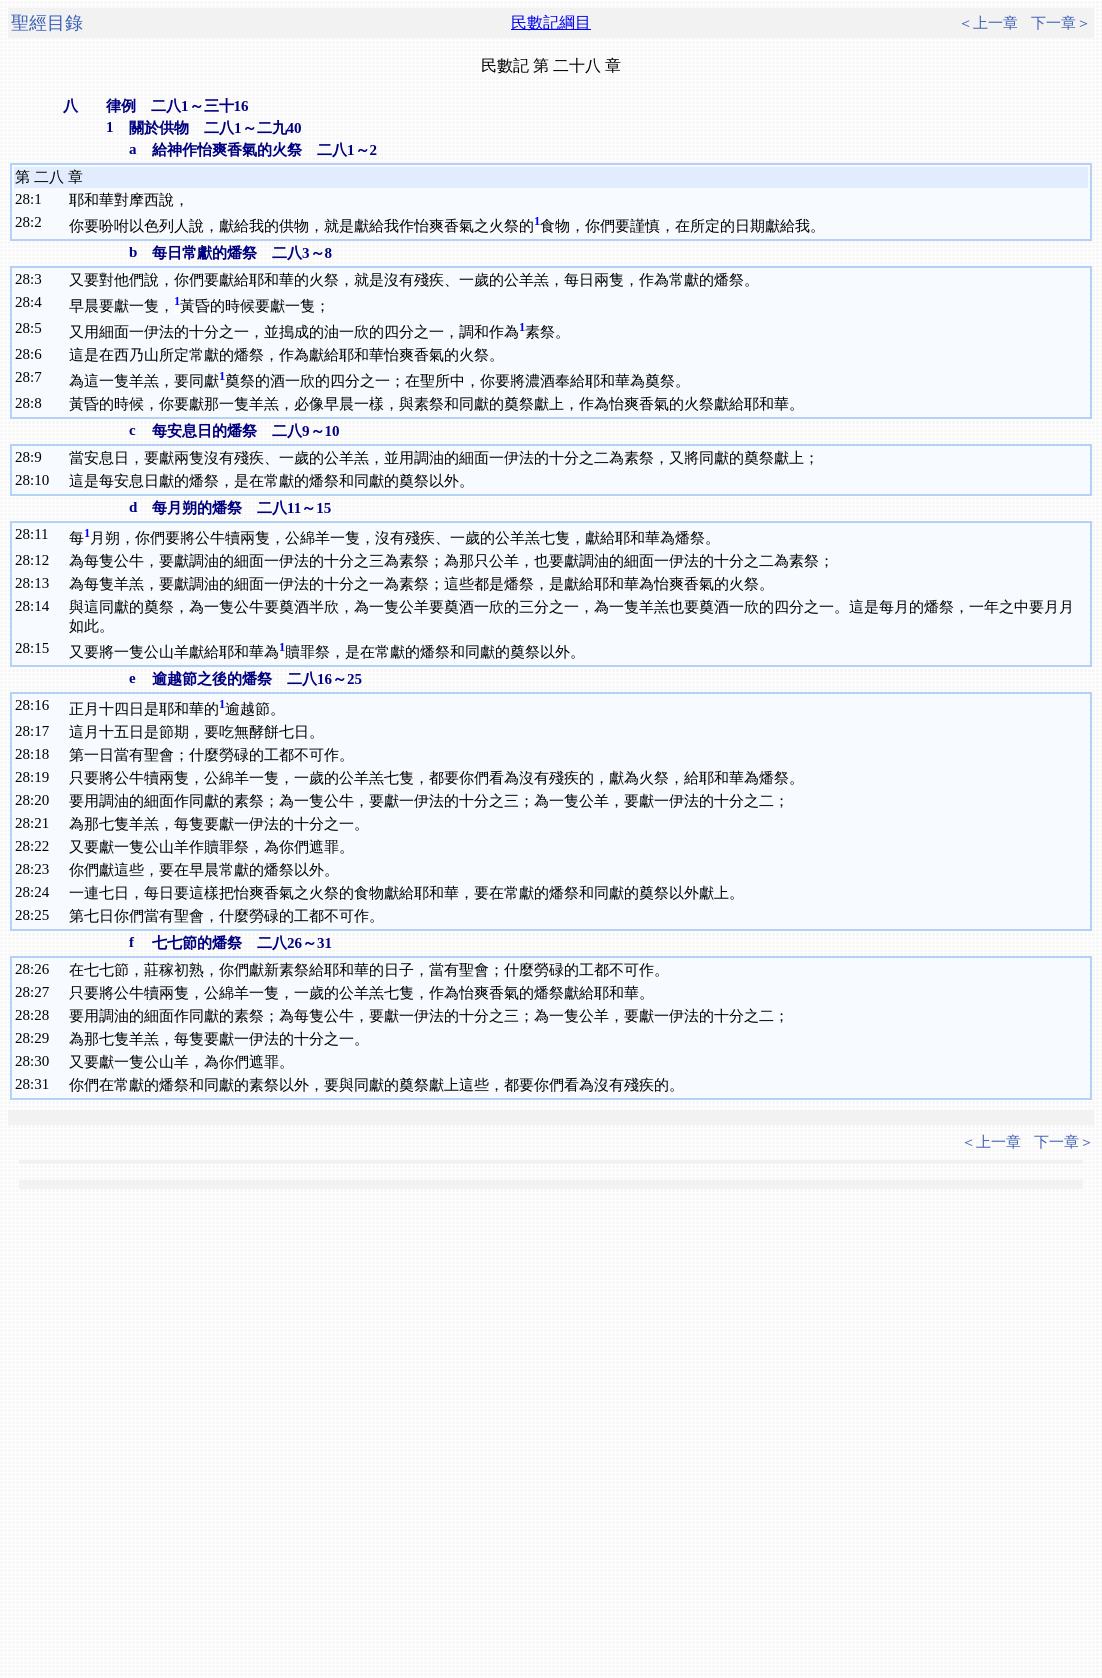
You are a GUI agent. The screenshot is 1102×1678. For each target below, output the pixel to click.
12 (41, 560)
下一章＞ (1061, 23)
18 (41, 754)
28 (41, 1015)
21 (41, 823)
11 (41, 534)
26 (41, 969)
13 (41, 583)
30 (41, 1061)
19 (41, 777)
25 (41, 915)
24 (41, 892)
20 (41, 800)
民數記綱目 (551, 22)
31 (41, 1084)
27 (41, 992)
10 (41, 480)
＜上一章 (988, 23)
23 (41, 869)
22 (41, 846)
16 (41, 705)
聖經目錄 (47, 23)
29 (41, 1038)
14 (41, 606)
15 (41, 648)
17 (41, 731)
